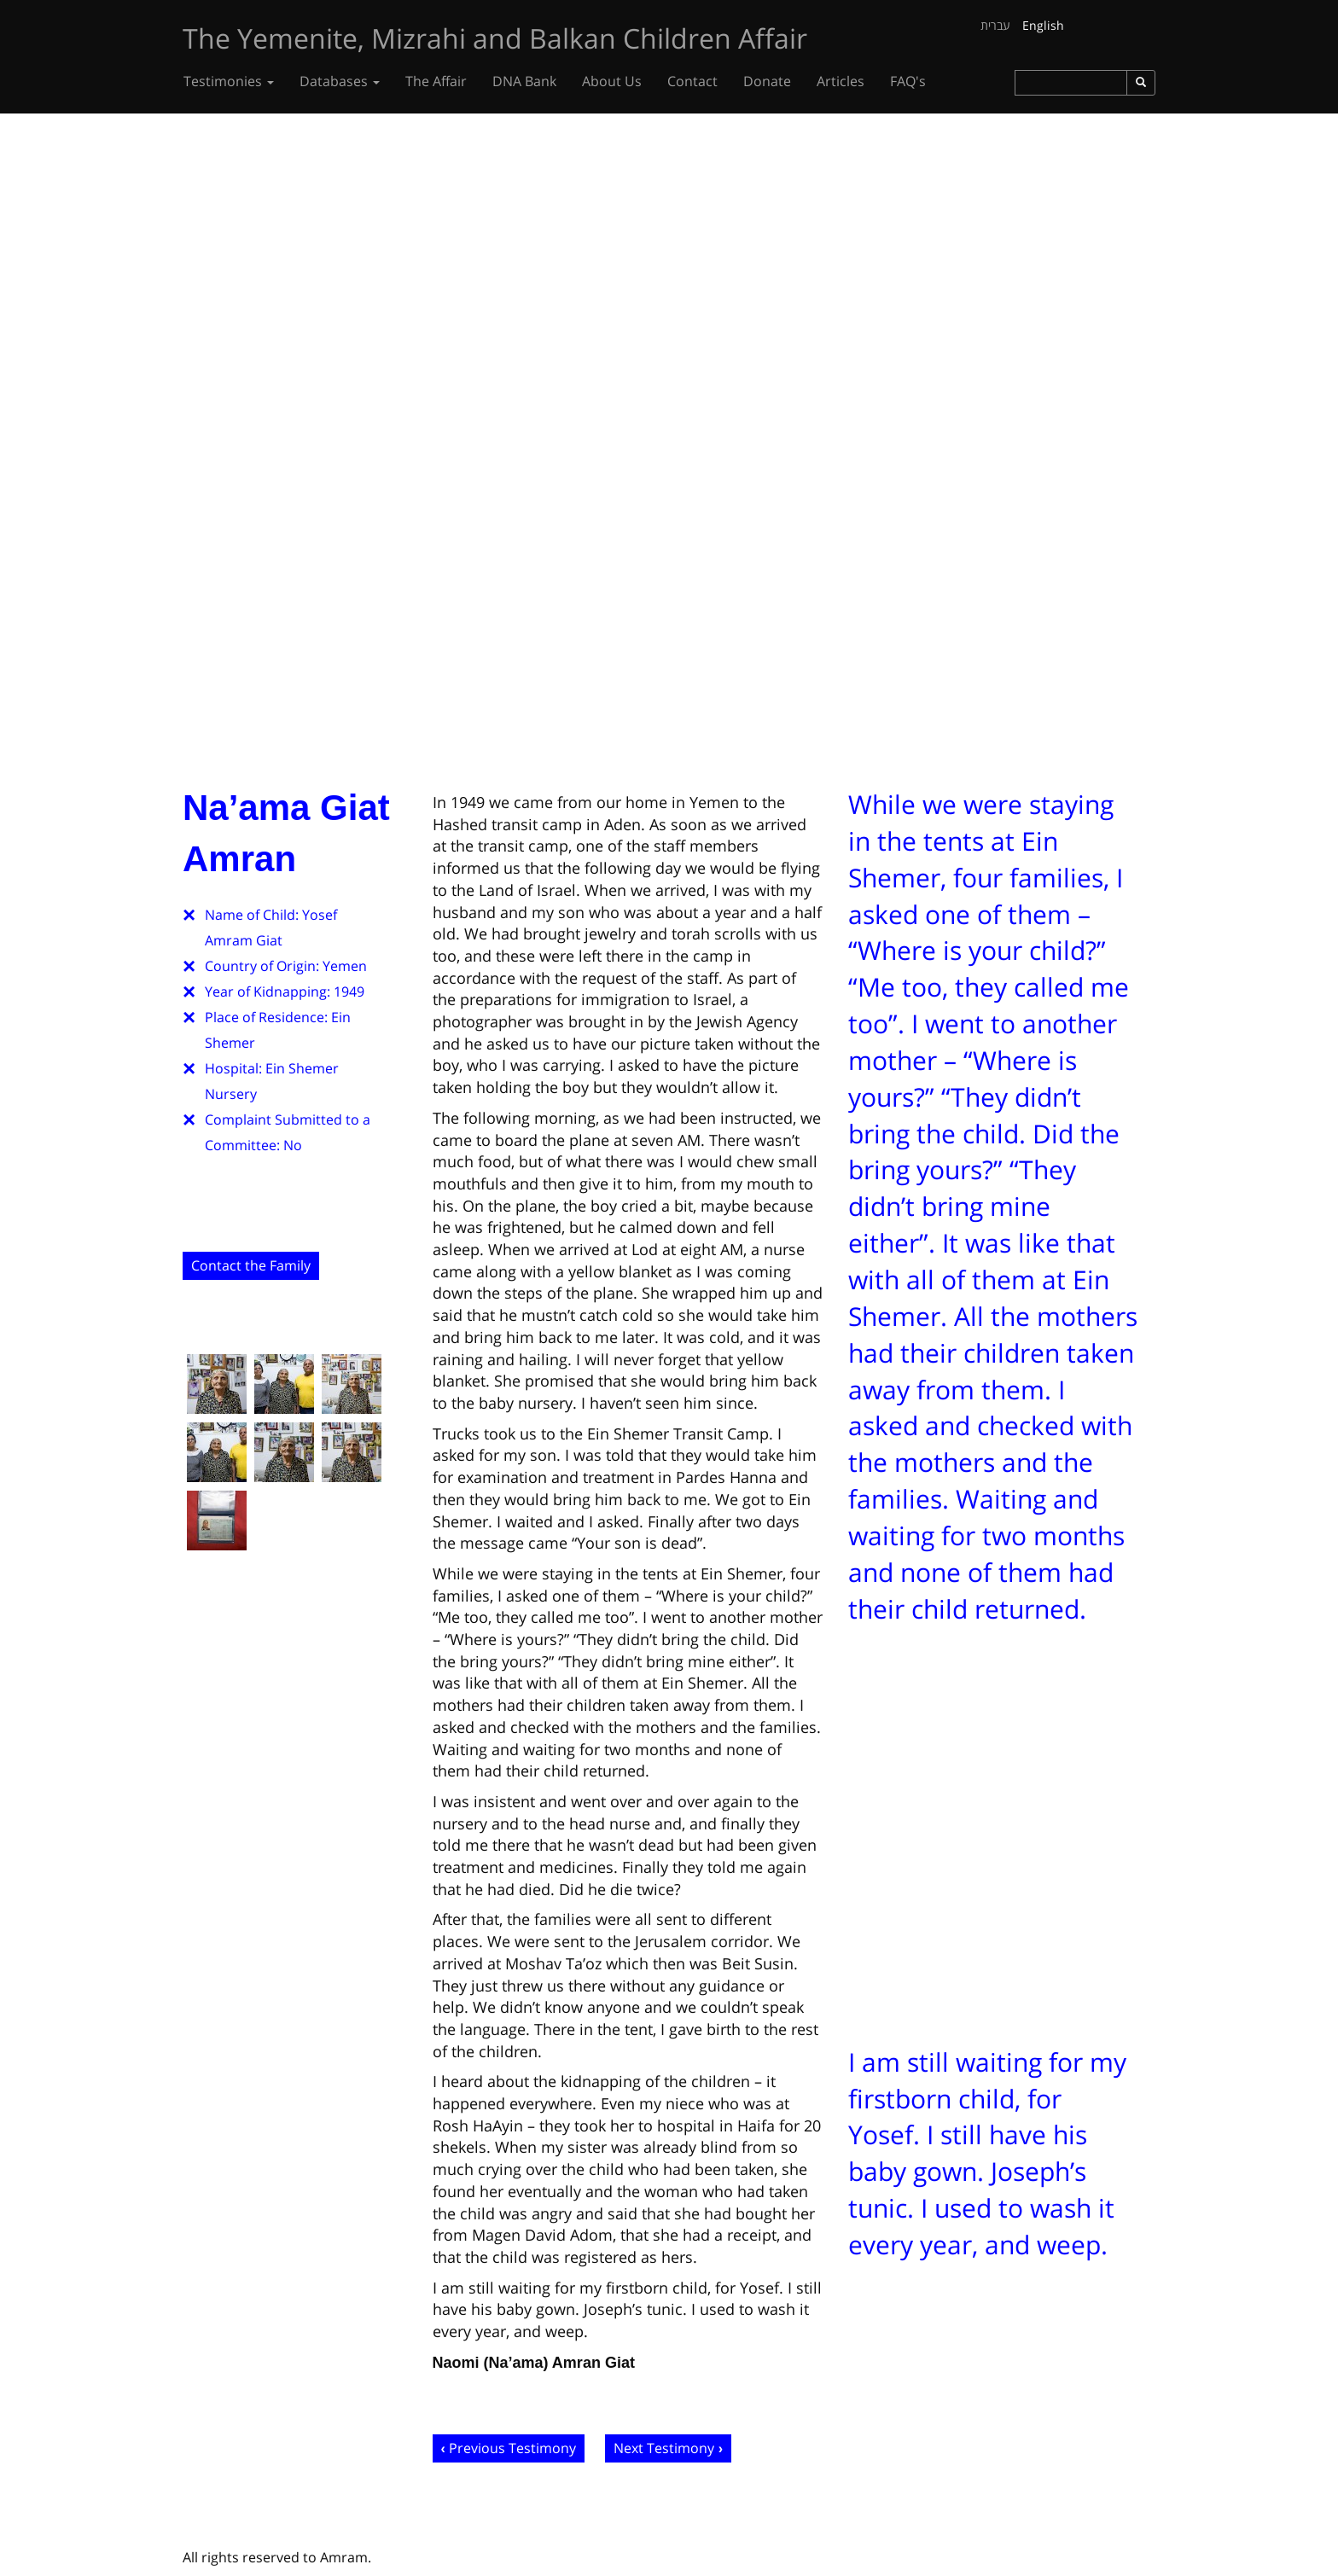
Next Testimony (664, 2448)
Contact (692, 81)
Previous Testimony (512, 2448)
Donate (767, 81)
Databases (340, 81)
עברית (995, 25)
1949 (349, 991)
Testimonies (228, 81)
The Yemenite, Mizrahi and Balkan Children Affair (495, 38)
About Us (612, 81)
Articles (840, 81)
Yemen (345, 966)
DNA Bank (524, 81)
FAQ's (908, 81)
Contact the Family (251, 1265)
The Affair (436, 81)
